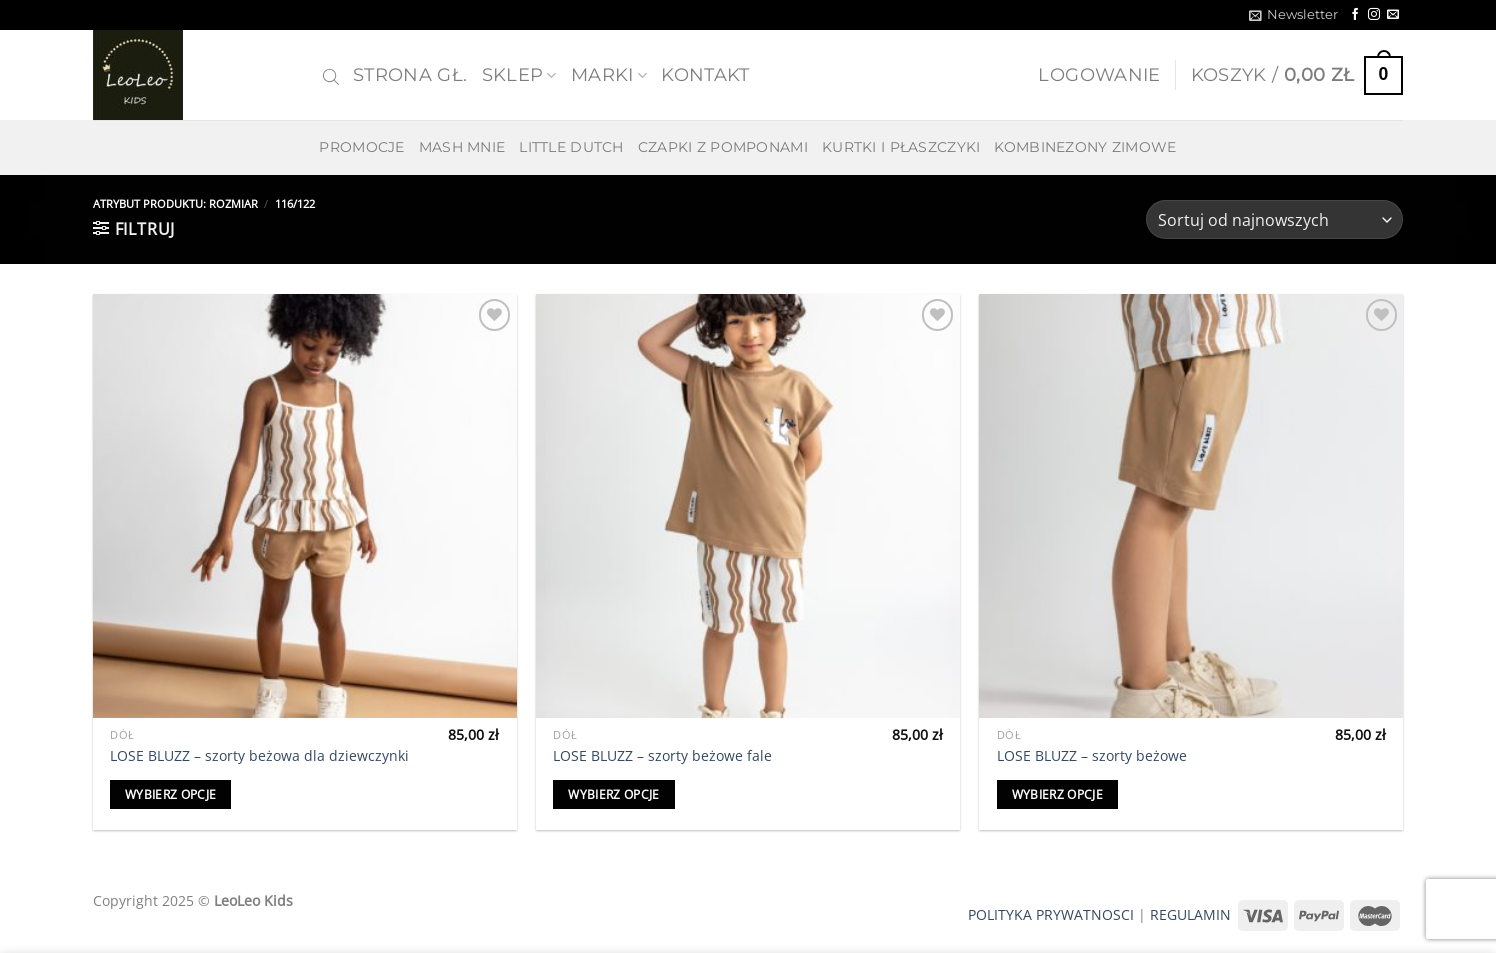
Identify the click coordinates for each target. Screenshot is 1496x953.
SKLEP (519, 74)
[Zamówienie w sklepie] (1274, 219)
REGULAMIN (1190, 914)
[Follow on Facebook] (1355, 15)
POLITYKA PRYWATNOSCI (1051, 914)
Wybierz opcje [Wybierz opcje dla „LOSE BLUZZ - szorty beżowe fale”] (614, 794)
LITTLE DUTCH (571, 147)
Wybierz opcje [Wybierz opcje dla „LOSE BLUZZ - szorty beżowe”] (1058, 794)
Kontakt (705, 74)
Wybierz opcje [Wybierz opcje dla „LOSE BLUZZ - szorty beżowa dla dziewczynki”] (171, 794)
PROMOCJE (361, 147)
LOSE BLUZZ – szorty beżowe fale (662, 756)
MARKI (609, 74)
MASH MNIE (462, 147)
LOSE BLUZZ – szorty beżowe (1092, 756)
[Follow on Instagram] (1374, 15)
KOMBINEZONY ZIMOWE (1085, 147)
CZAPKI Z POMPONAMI (723, 147)
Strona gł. (410, 74)
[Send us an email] (1393, 15)
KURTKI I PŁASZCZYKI (901, 147)
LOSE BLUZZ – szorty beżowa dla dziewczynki (259, 756)
